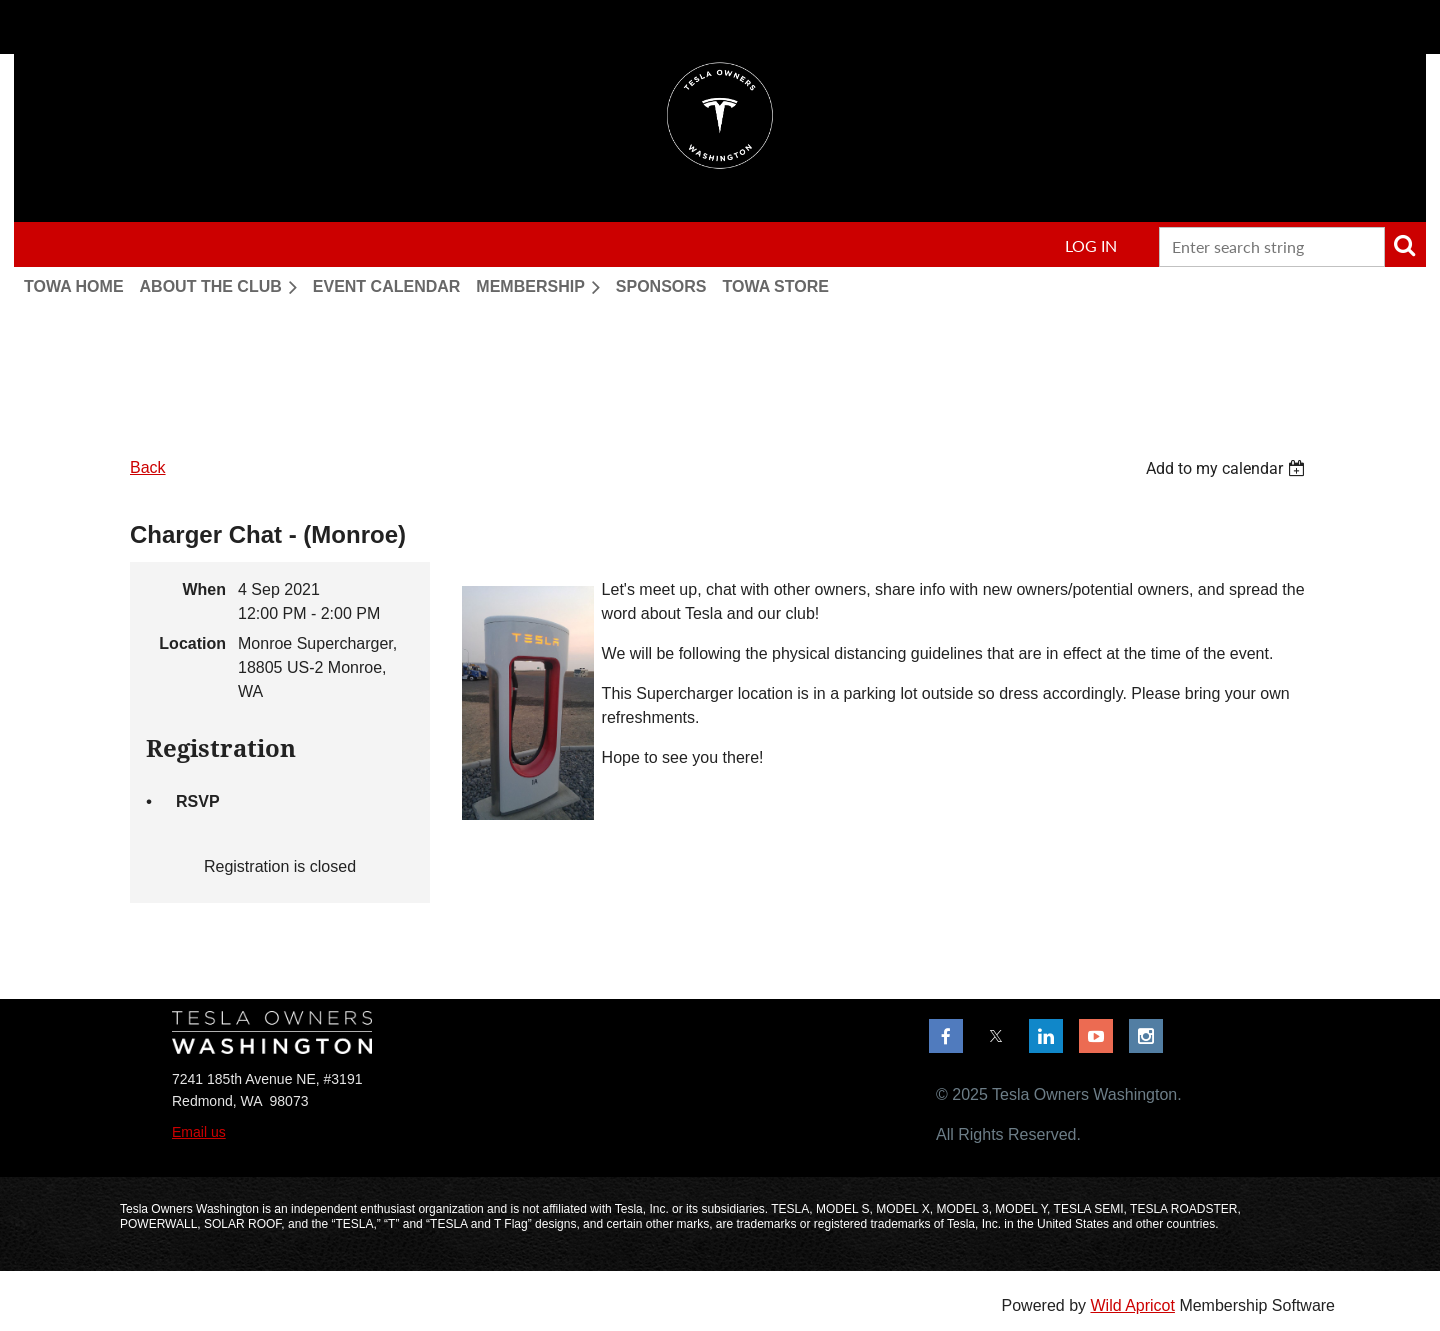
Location (192, 643)
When (204, 589)
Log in (1091, 245)
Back (148, 467)
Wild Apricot (1132, 1305)
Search (1404, 245)
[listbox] (1228, 468)
